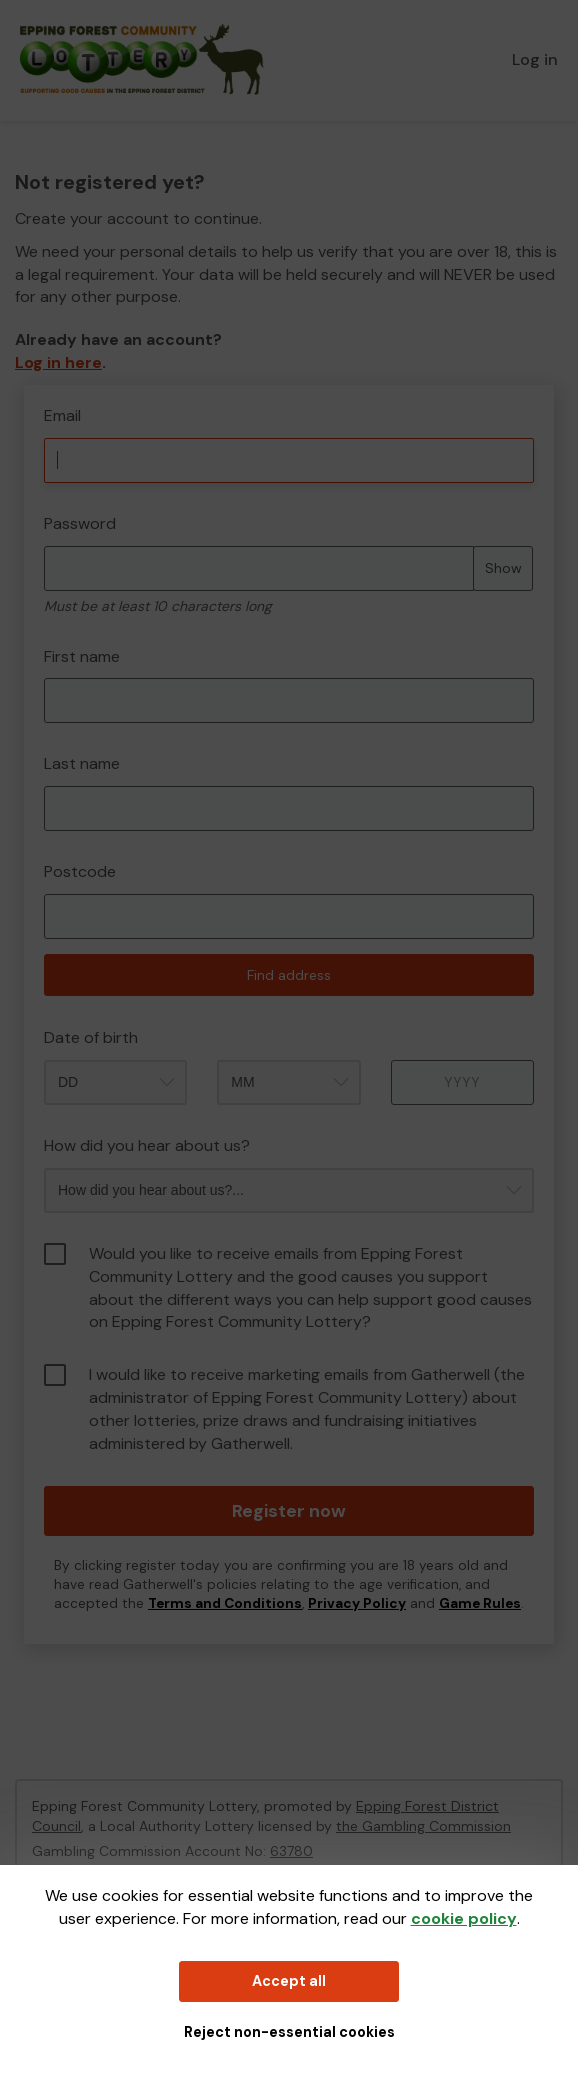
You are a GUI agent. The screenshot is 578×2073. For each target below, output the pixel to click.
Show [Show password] (503, 568)
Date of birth (91, 1037)
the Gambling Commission (423, 1826)
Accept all (289, 1981)
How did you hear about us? (147, 1145)
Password (80, 523)
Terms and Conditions (225, 1603)
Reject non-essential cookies (289, 2032)
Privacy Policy (357, 1603)
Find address (289, 975)
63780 (291, 1851)
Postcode (80, 871)
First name (82, 656)
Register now (289, 1511)
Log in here (58, 362)
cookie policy (464, 1918)
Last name (82, 763)
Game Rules (480, 1603)
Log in (535, 59)
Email (62, 415)
